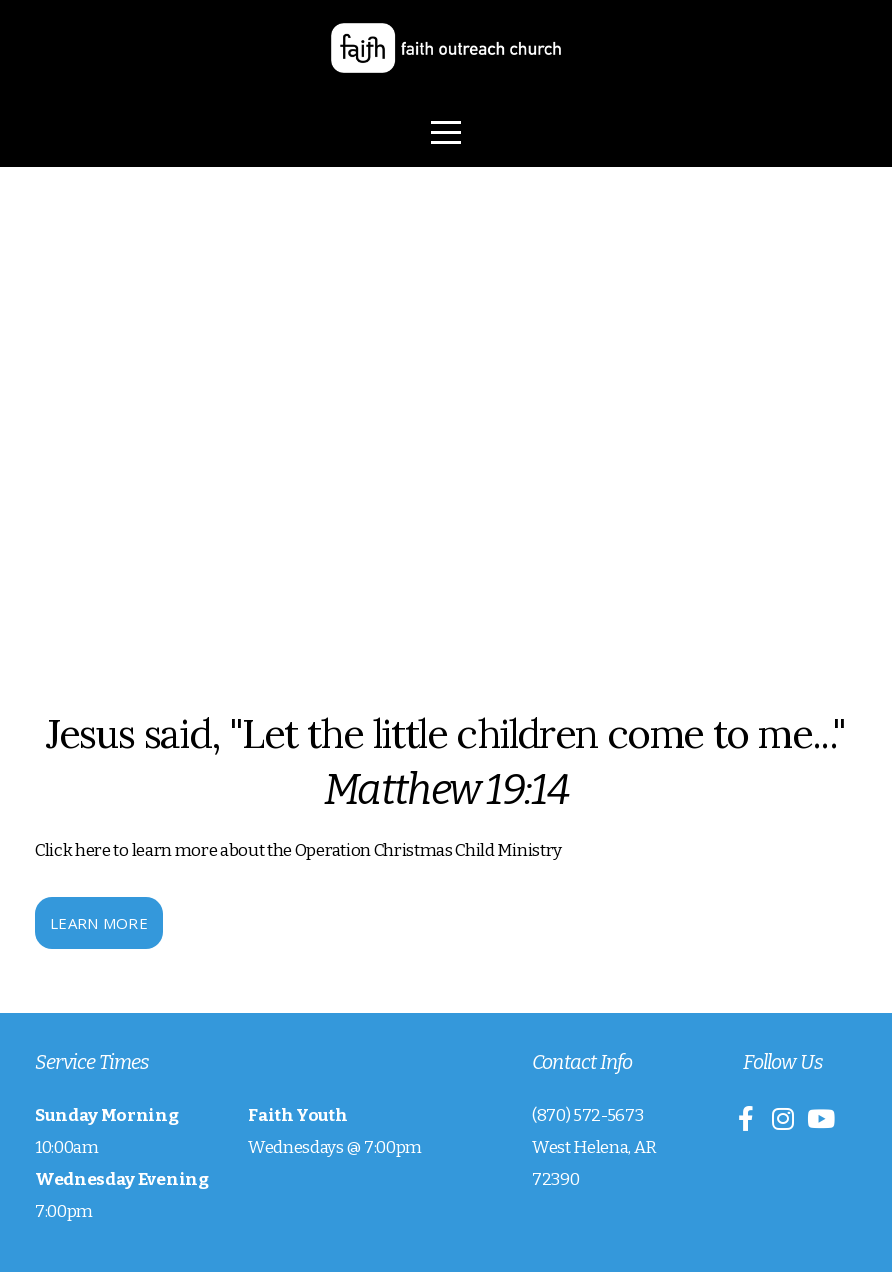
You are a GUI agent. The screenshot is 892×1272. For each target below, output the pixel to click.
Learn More (99, 923)
